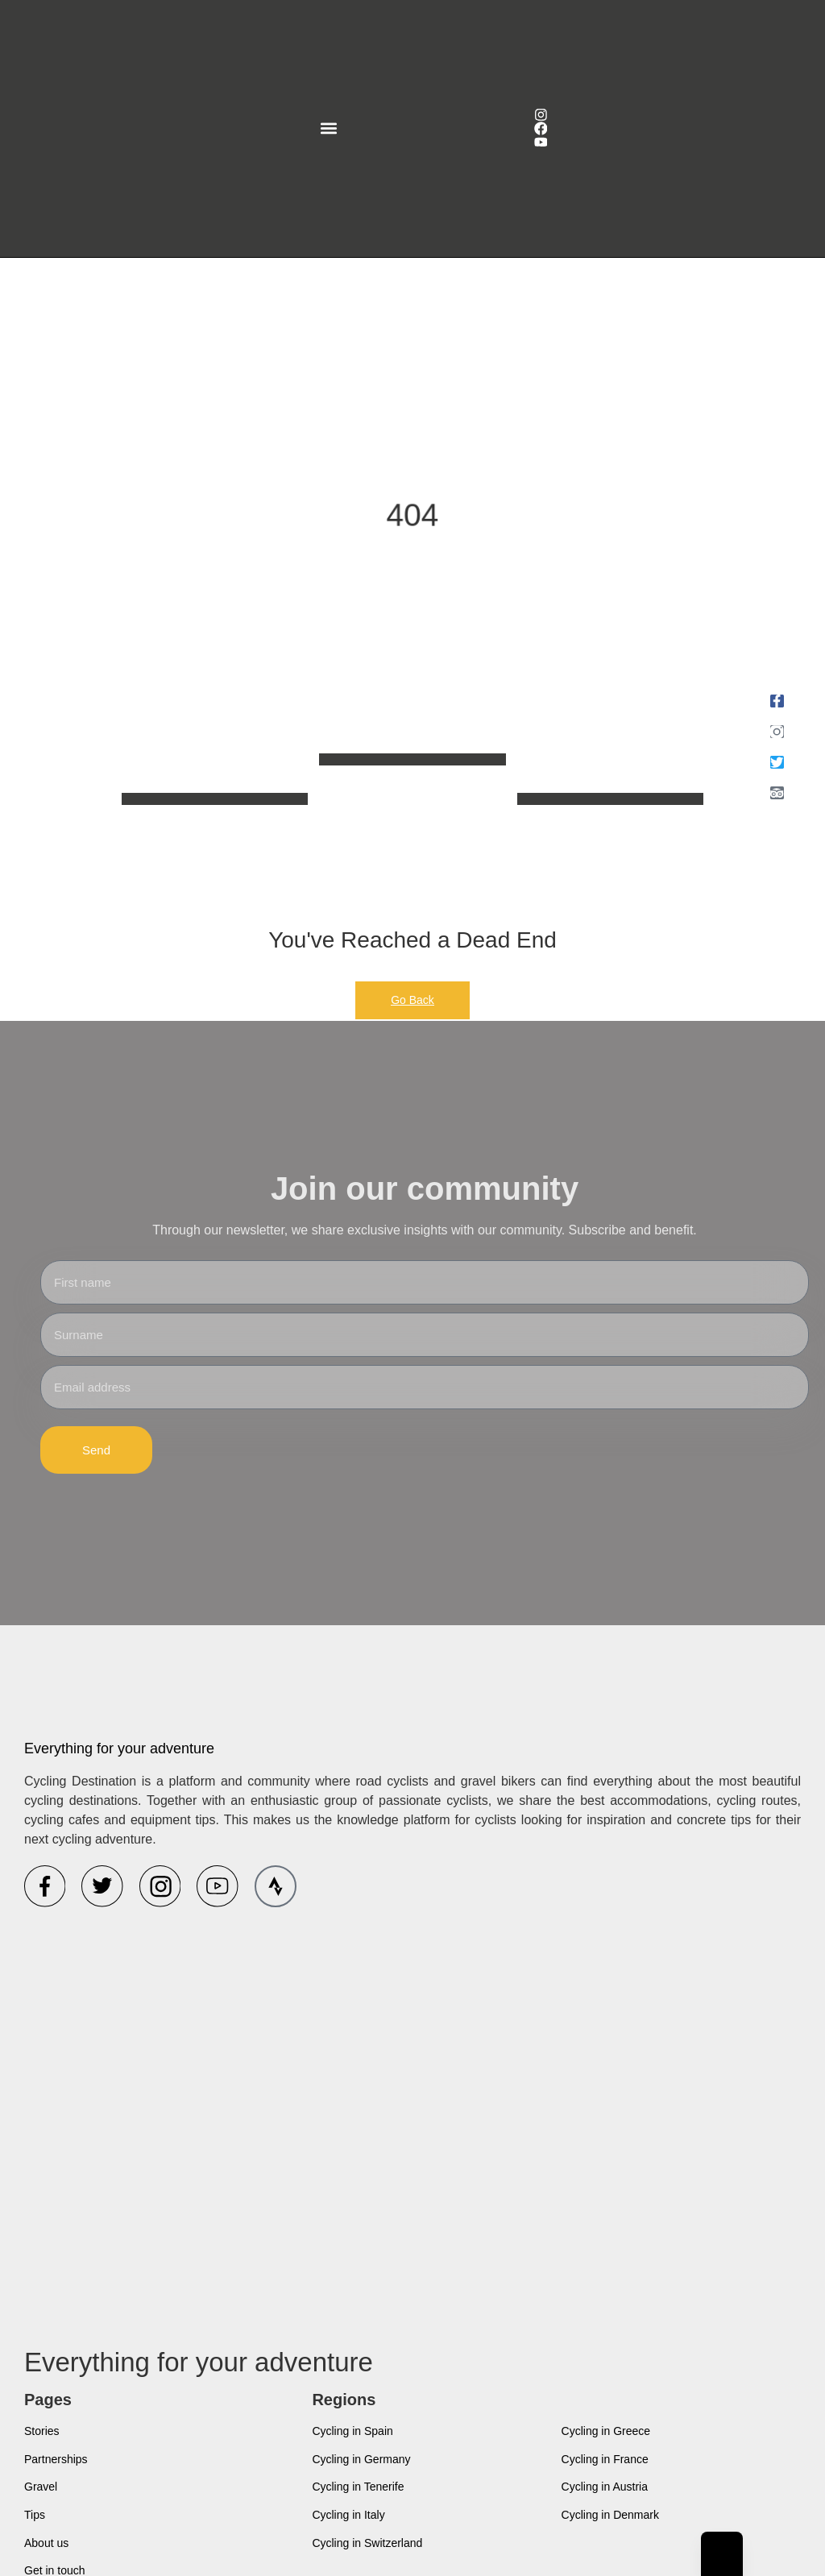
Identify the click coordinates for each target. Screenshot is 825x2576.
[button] (328, 128)
